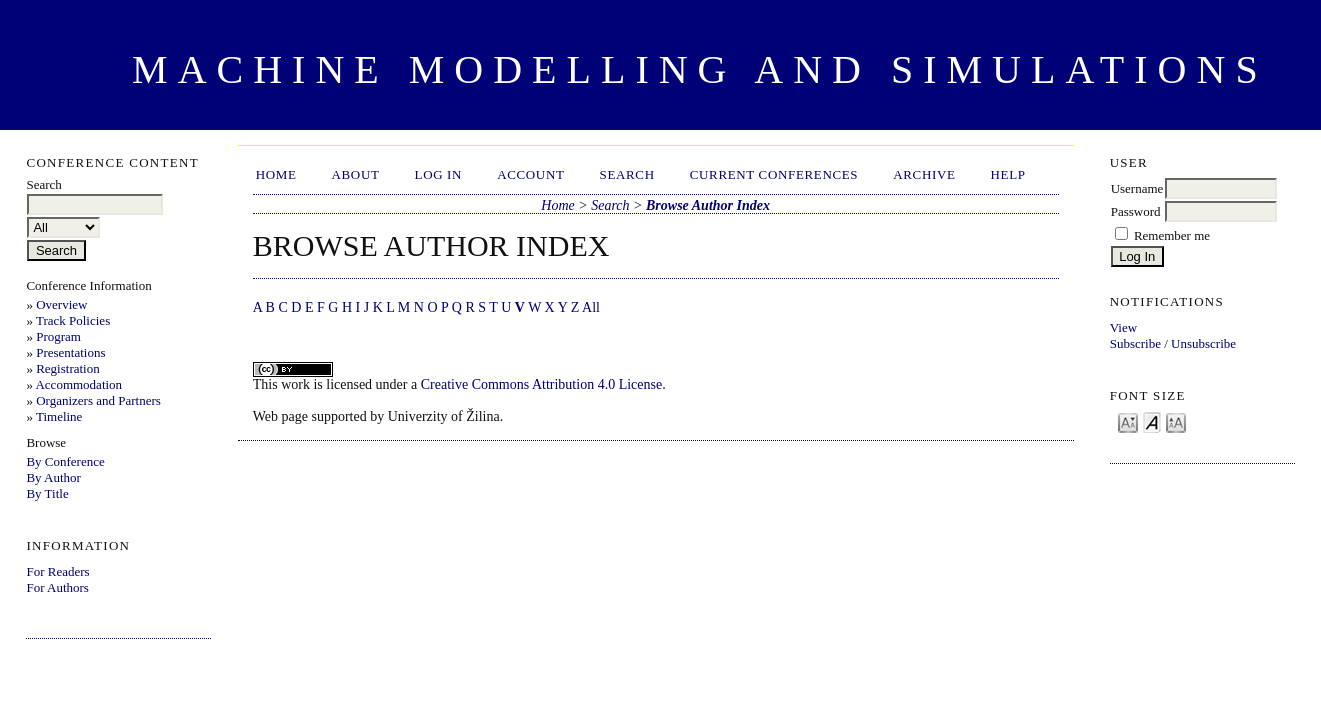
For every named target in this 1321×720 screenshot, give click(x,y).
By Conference (65, 461)
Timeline (59, 416)
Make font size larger (1176, 421)
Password (1136, 211)
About (356, 174)
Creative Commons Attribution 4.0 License (541, 384)
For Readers (57, 571)
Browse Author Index (708, 205)
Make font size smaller (1128, 421)
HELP (1008, 174)
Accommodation (78, 384)
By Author (53, 477)
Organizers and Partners (98, 400)
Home (276, 174)
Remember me (1172, 235)
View (1123, 327)
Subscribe (1135, 343)
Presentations (70, 352)
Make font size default (1152, 421)
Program (58, 336)
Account (530, 174)
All (591, 307)
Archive (924, 174)
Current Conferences (774, 174)
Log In (439, 174)
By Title (47, 493)
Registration (68, 368)
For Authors (57, 587)
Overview (61, 304)
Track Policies (73, 320)
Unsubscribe (1203, 343)
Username (1137, 188)
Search (627, 174)
